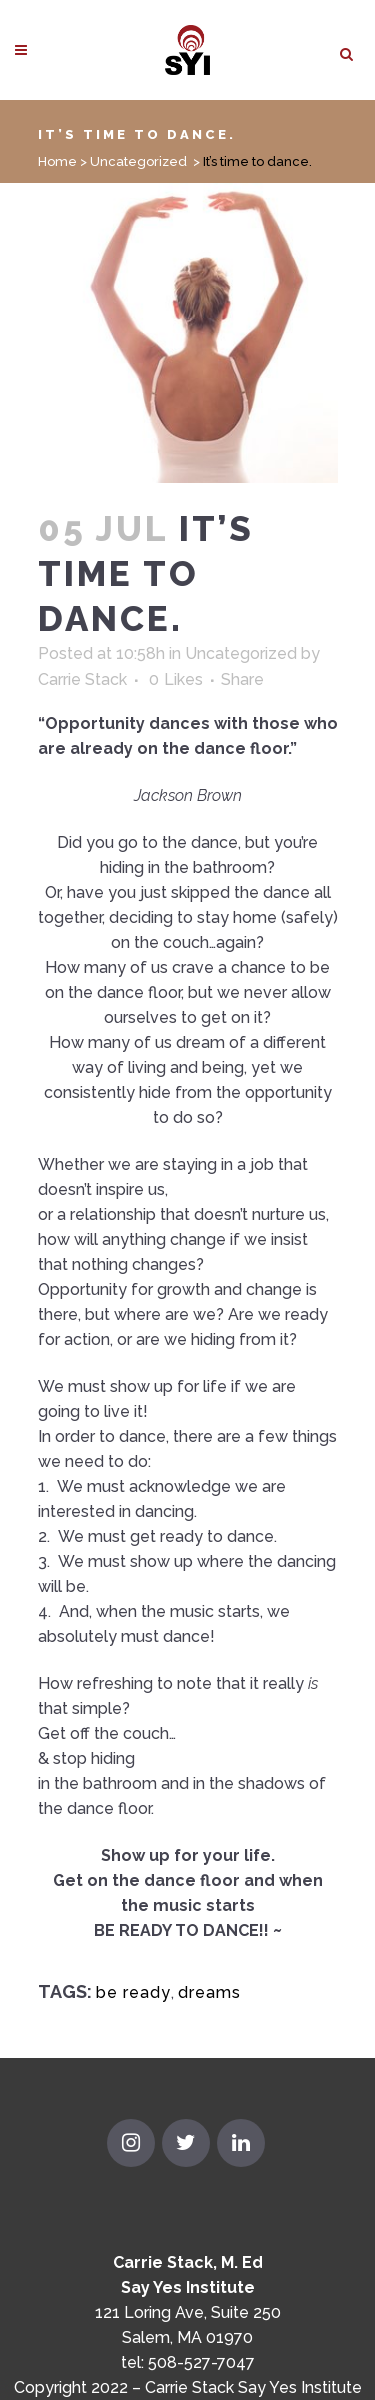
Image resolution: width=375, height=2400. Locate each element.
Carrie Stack (82, 679)
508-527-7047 (201, 2362)
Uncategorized (138, 161)
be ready (133, 1992)
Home (57, 161)
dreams (209, 1992)
